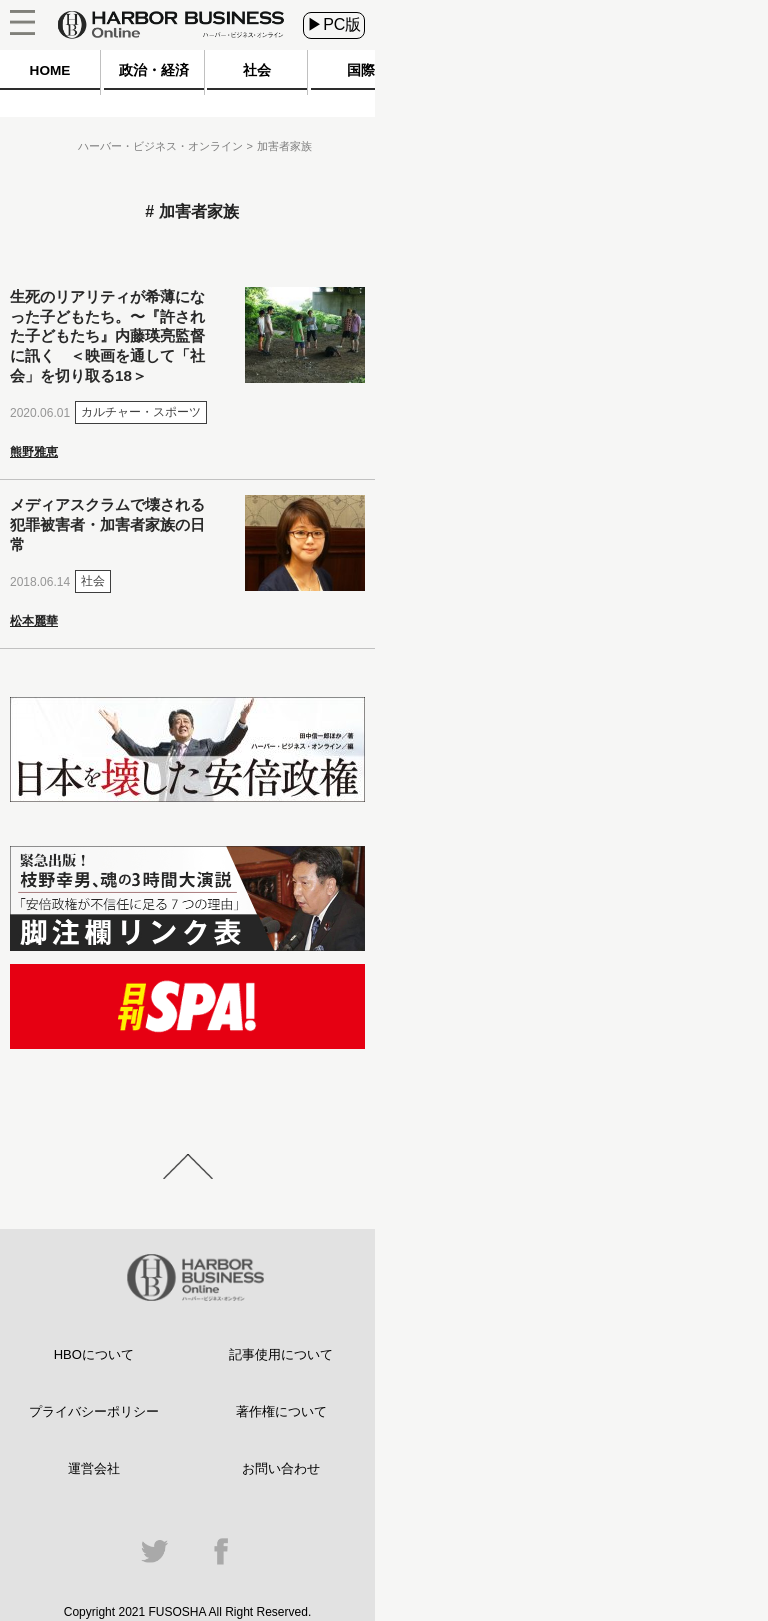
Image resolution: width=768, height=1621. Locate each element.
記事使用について (281, 1354)
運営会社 (94, 1468)
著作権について (281, 1411)
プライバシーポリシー (94, 1411)
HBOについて (94, 1354)
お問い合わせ (281, 1468)
